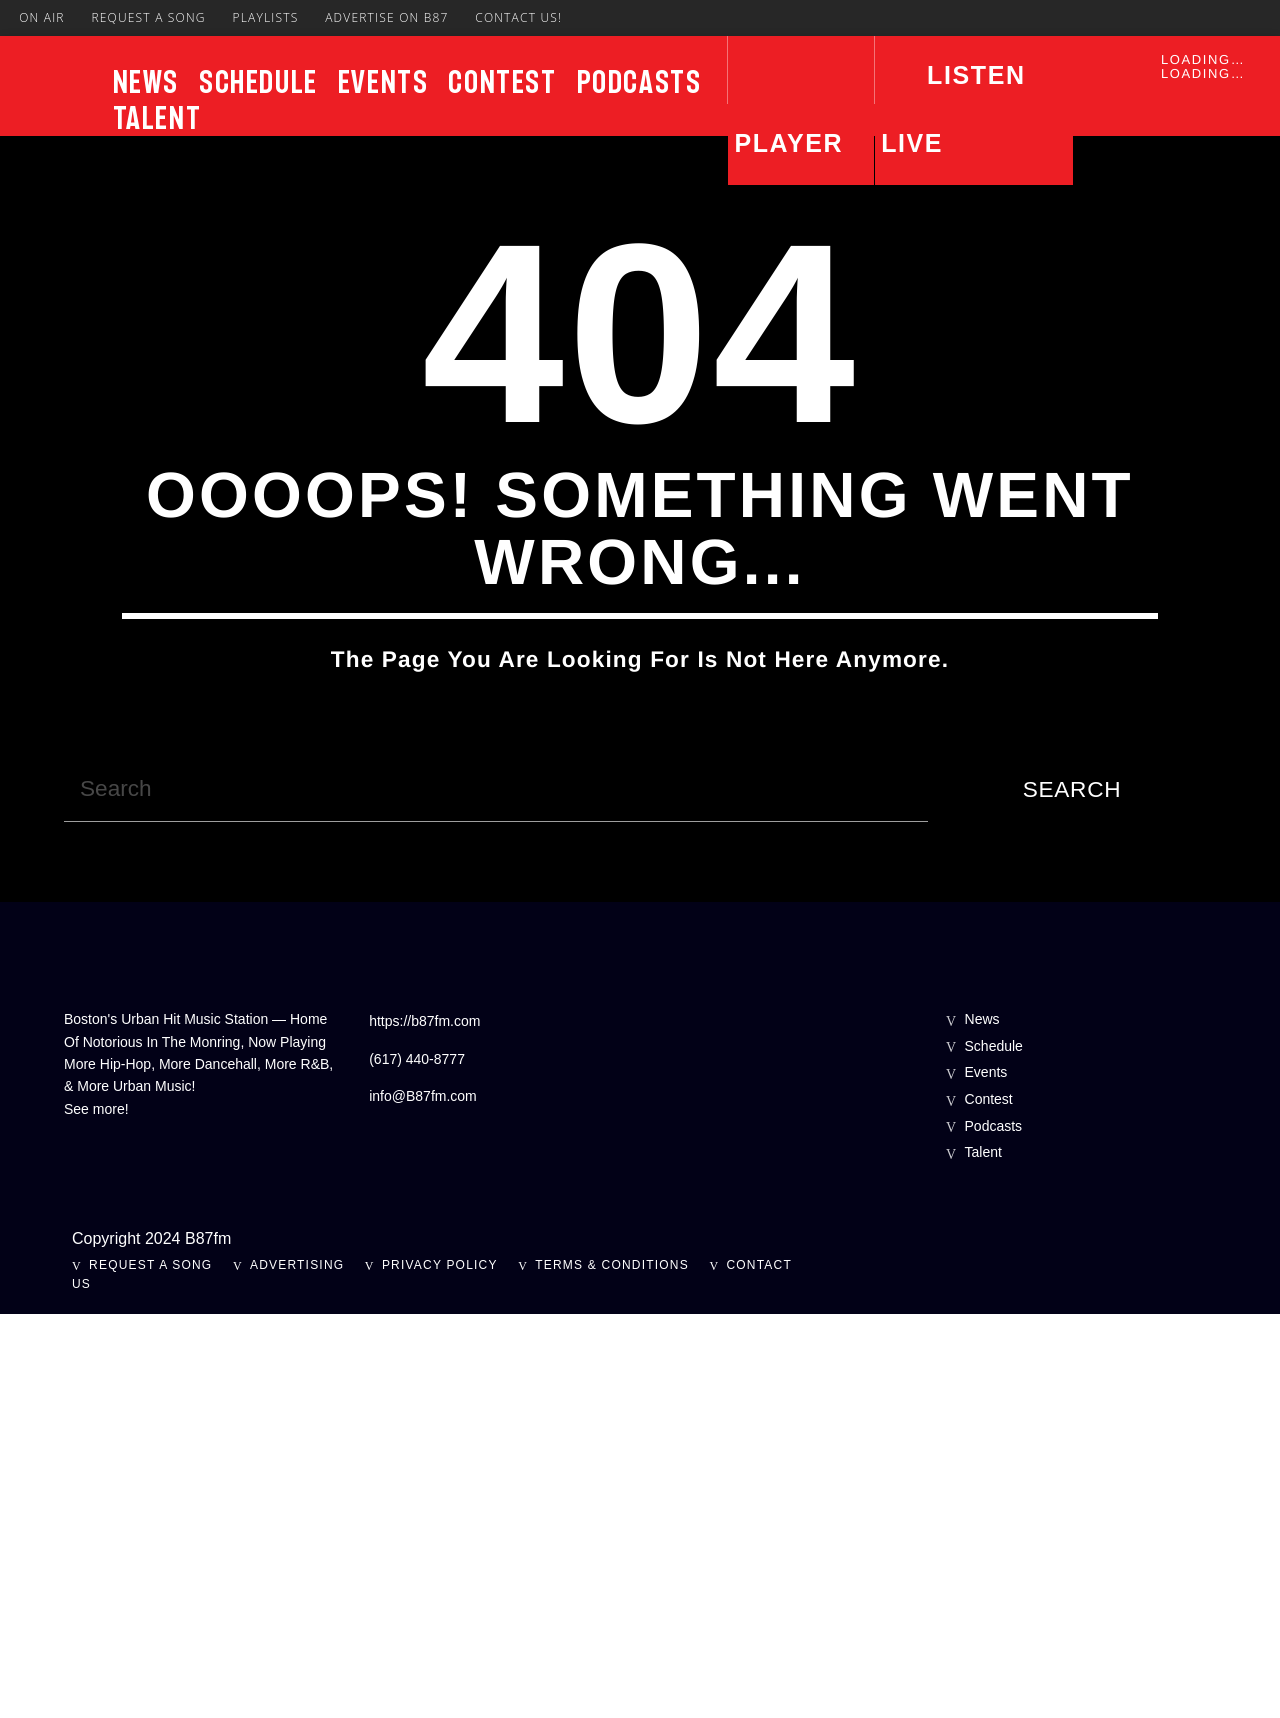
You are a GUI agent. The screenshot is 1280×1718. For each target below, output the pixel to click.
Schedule (258, 82)
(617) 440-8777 (417, 1463)
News (146, 82)
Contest (502, 82)
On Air (42, 17)
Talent (157, 118)
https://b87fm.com (424, 1425)
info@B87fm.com (423, 1500)
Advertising (297, 1669)
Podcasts (639, 82)
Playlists (265, 17)
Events (383, 82)
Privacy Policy (440, 1669)
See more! (96, 1513)
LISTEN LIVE (953, 109)
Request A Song (148, 17)
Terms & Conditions (612, 1669)
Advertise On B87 (386, 17)
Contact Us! (518, 17)
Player (788, 143)
